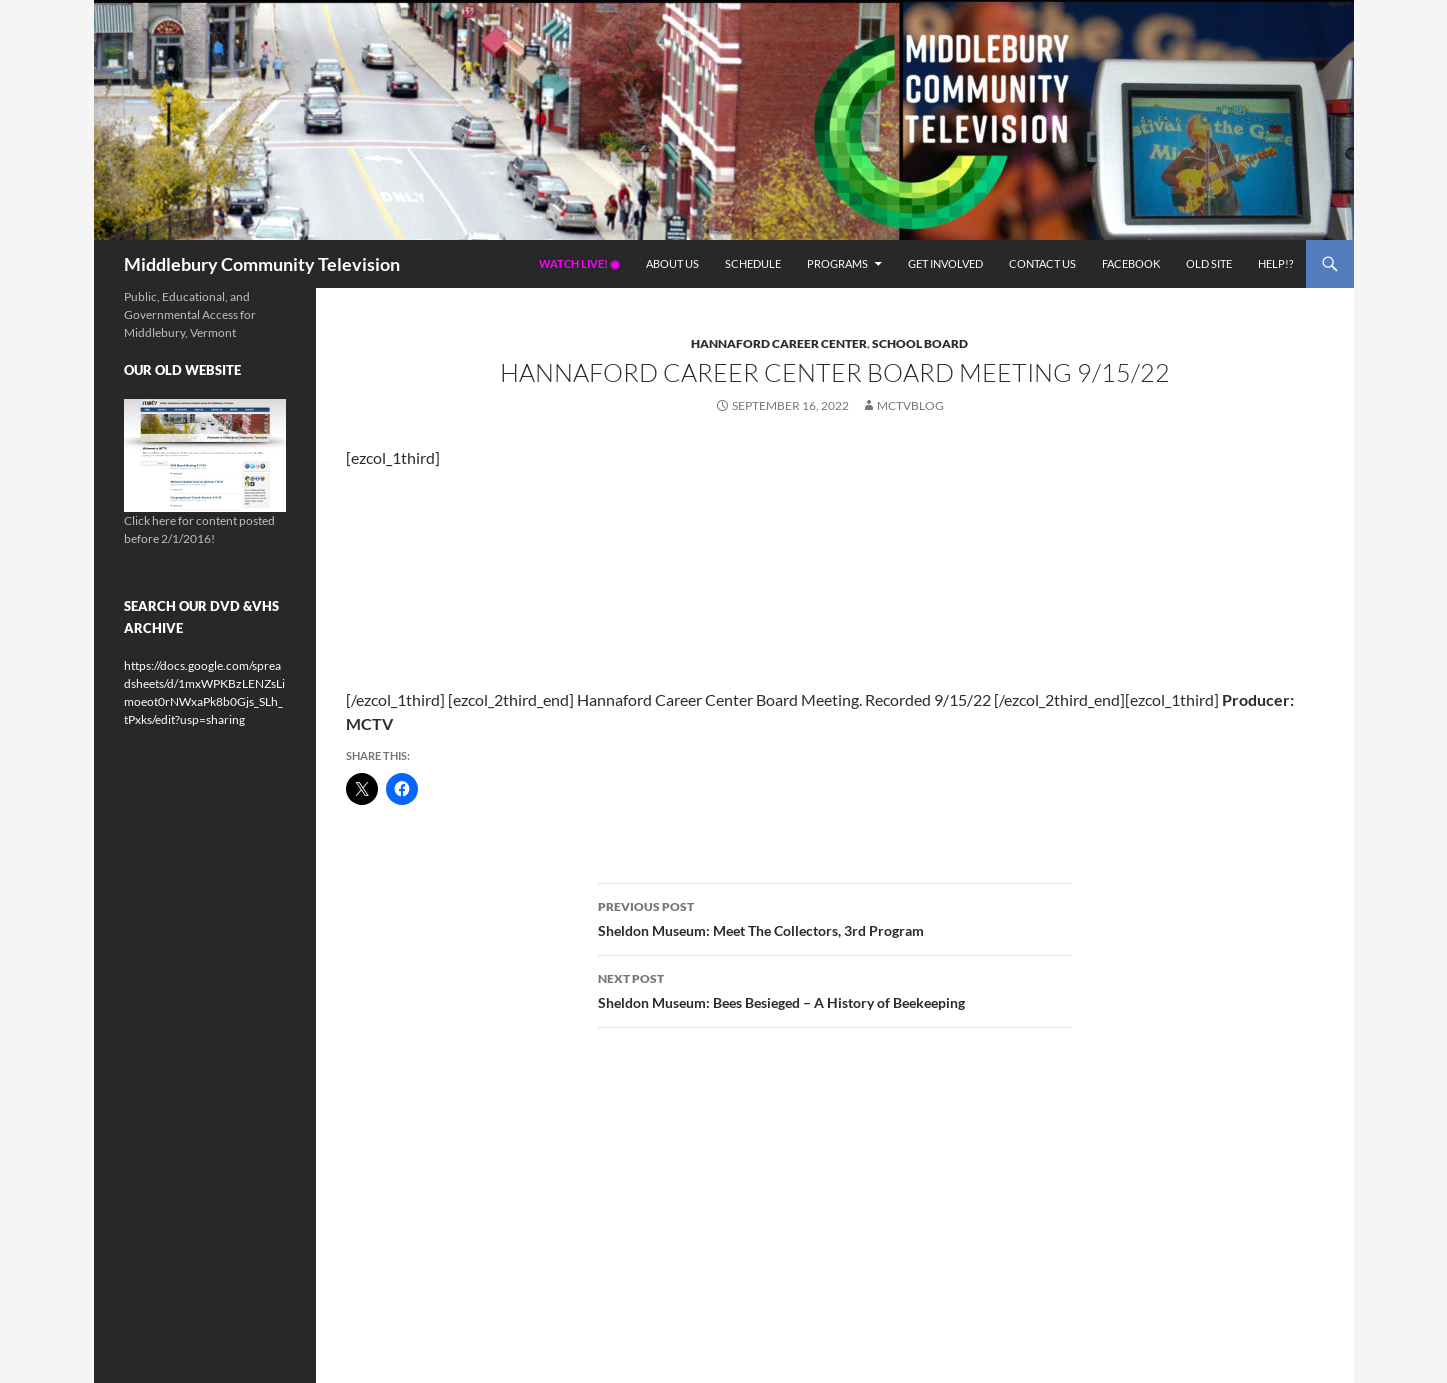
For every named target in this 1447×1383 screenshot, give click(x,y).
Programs (837, 263)
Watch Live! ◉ (579, 263)
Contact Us (1042, 263)
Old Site (1209, 263)
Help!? (1275, 263)
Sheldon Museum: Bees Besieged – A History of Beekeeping (835, 989)
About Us (672, 263)
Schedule (753, 263)
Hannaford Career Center (779, 343)
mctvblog (910, 405)
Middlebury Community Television (262, 264)
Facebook (1131, 263)
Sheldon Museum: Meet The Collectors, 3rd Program (835, 917)
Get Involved (945, 263)
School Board (920, 343)
